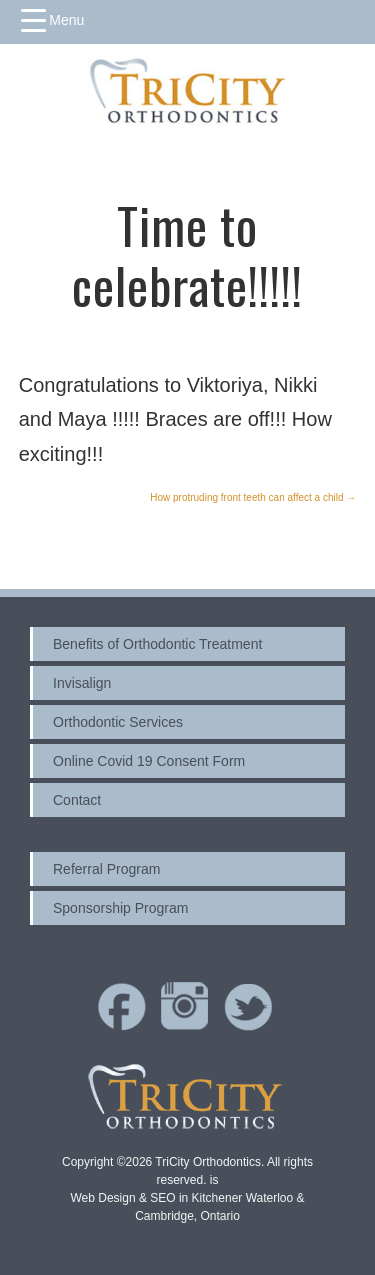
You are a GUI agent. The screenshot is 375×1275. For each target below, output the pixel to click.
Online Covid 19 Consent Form (149, 761)
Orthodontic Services (118, 722)
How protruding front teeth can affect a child (253, 497)
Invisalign (82, 683)
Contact (77, 800)
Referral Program (106, 869)
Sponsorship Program (120, 908)
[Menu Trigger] (53, 20)
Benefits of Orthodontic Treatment (157, 644)
